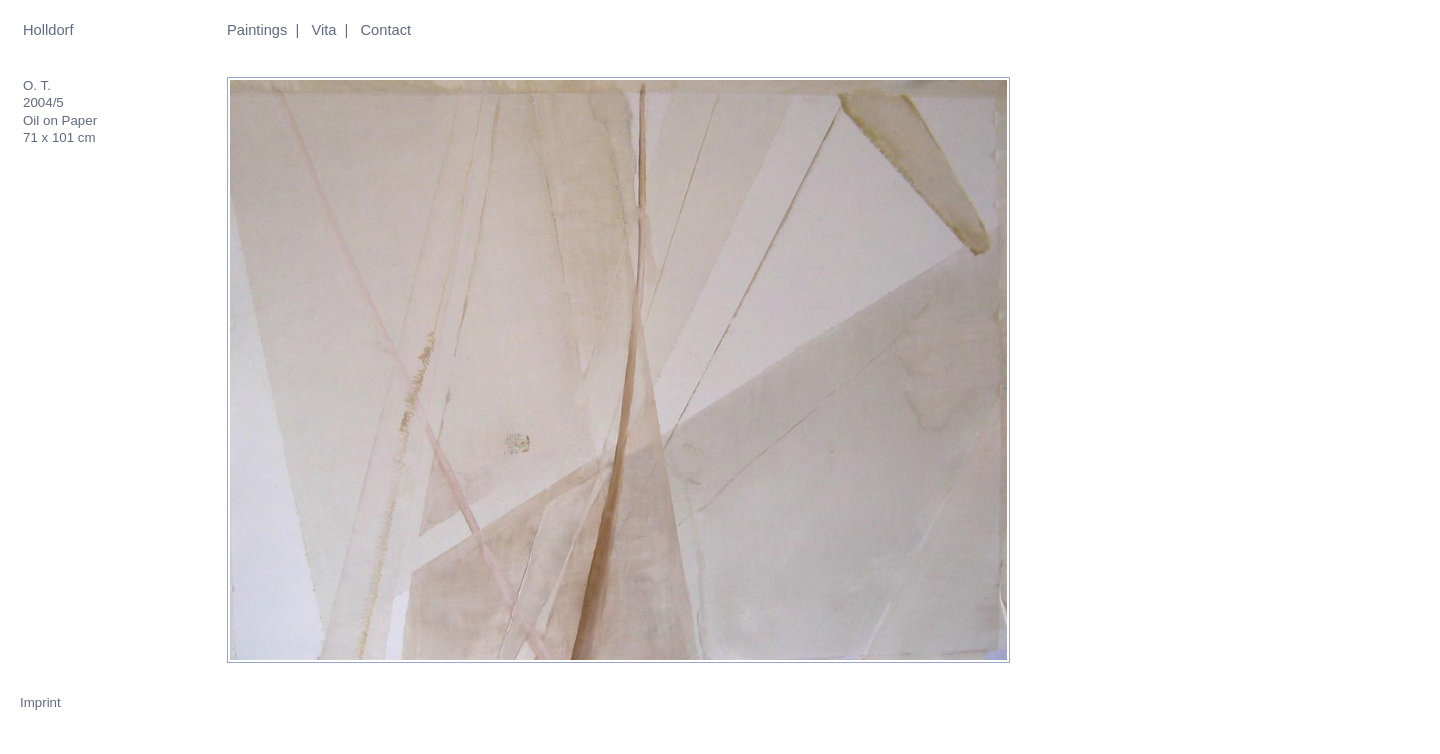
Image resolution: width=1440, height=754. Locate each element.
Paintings (257, 30)
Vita (323, 30)
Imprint (40, 702)
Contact (386, 30)
